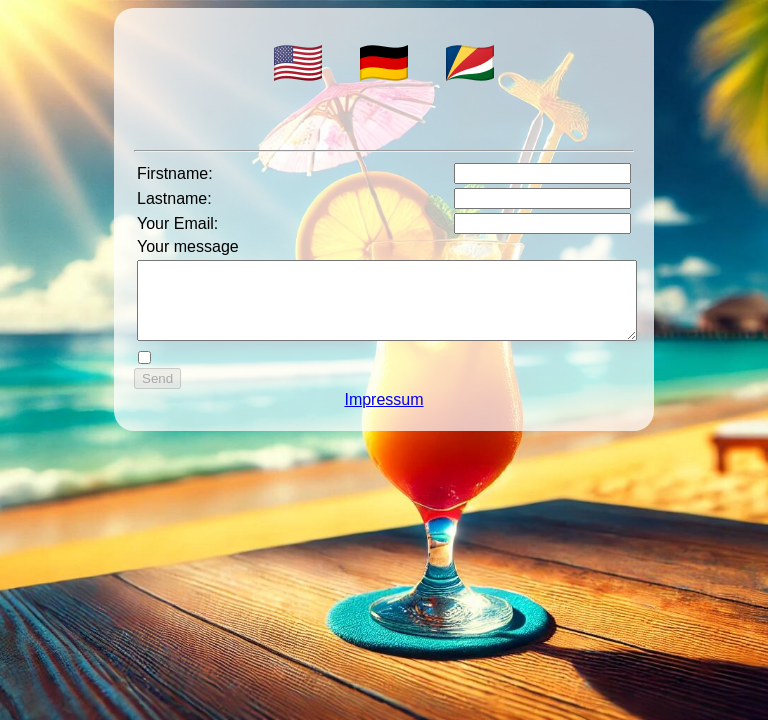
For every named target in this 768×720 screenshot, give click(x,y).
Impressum (383, 414)
